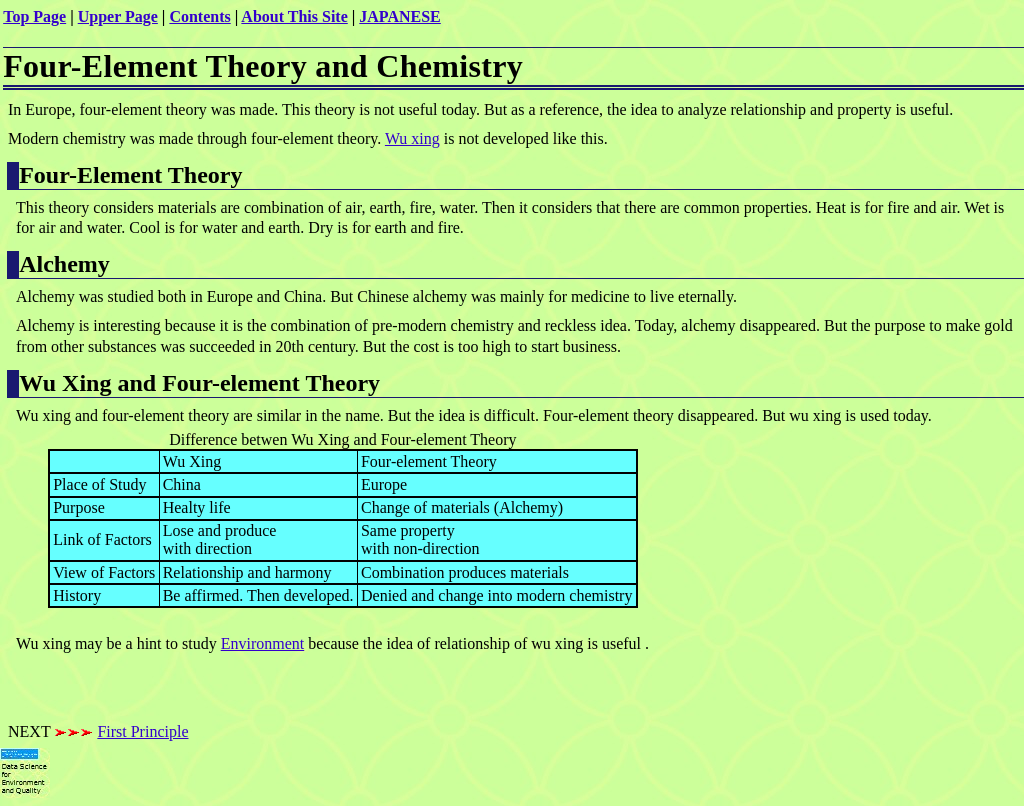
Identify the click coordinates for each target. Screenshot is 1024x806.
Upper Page (118, 16)
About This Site (294, 16)
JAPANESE (400, 16)
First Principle (142, 731)
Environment (263, 643)
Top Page (34, 16)
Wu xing (412, 138)
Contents (199, 16)
